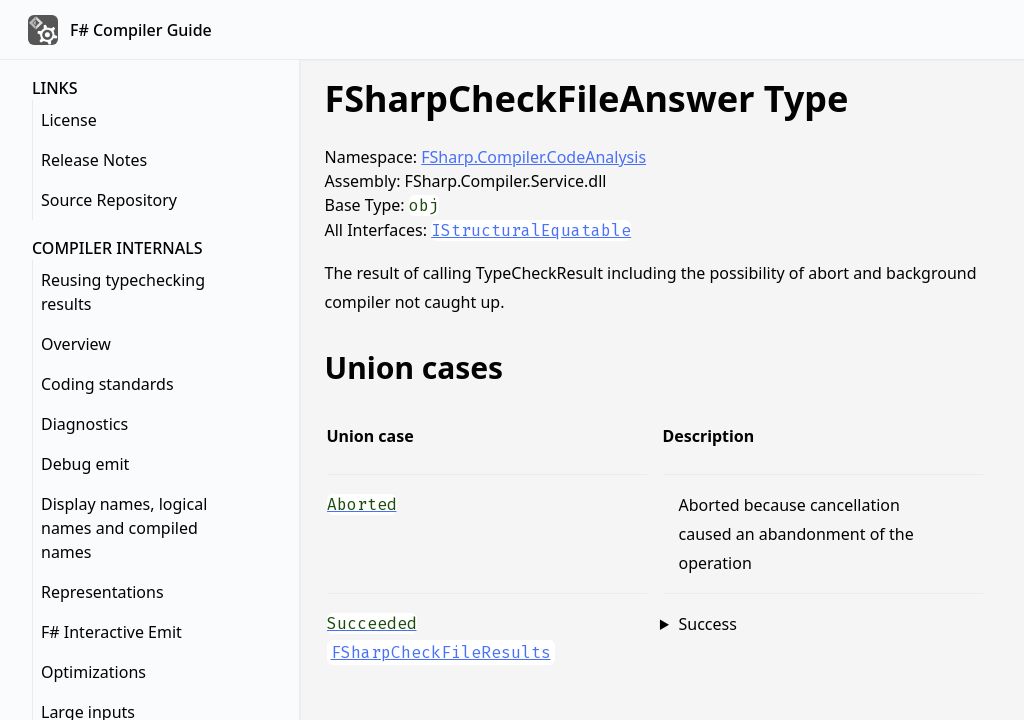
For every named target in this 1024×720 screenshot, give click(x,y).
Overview (76, 344)
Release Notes (94, 160)
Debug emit (85, 464)
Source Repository (109, 200)
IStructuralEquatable (531, 230)
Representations (102, 592)
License (69, 120)
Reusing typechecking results (123, 292)
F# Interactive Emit (111, 632)
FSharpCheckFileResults (441, 652)
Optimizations (93, 672)
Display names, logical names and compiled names (124, 528)
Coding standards (107, 384)
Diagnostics (84, 424)
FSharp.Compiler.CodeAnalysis (533, 157)
